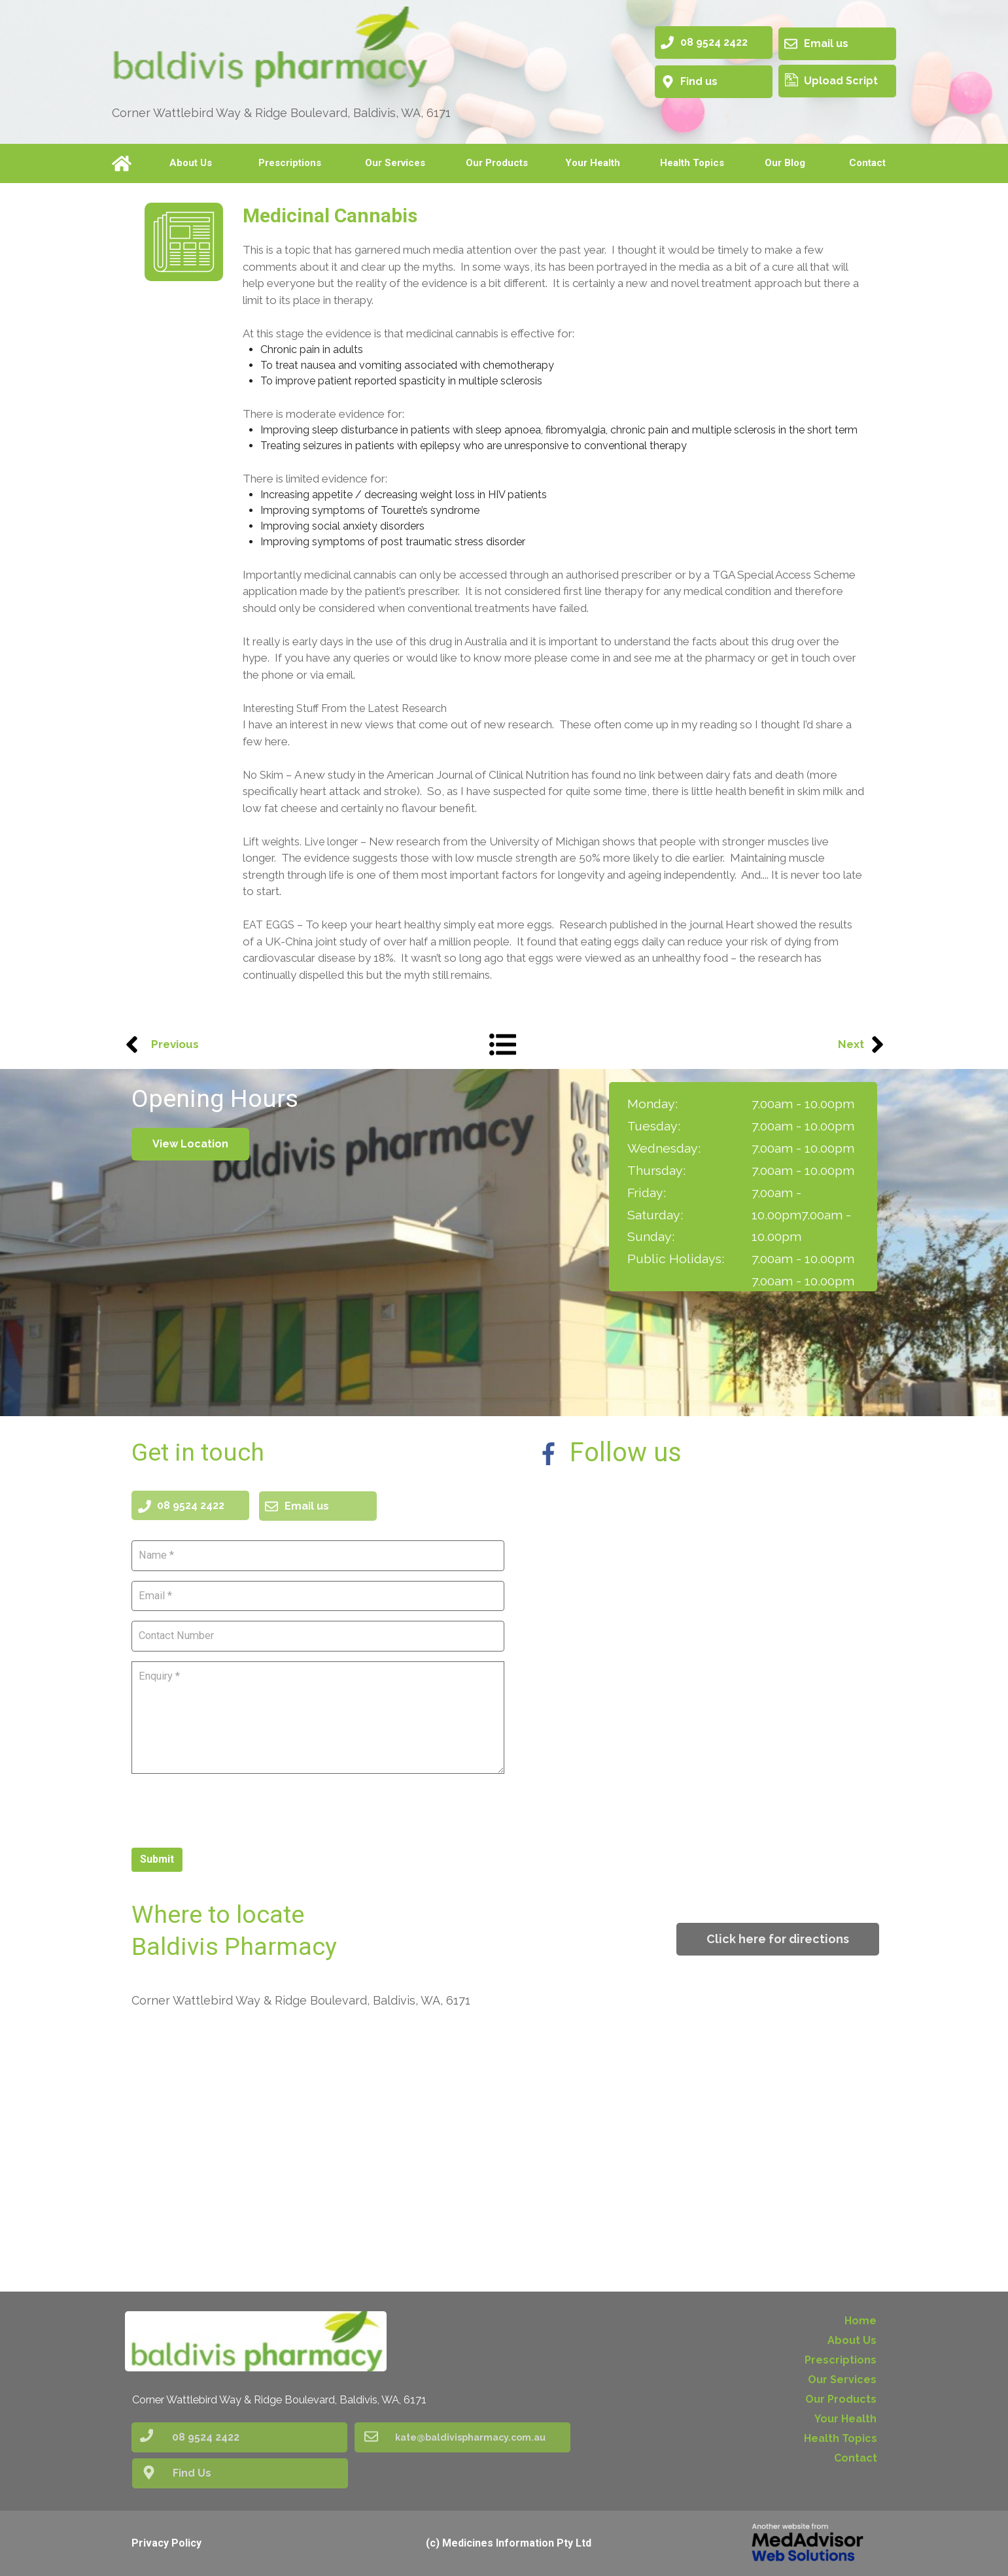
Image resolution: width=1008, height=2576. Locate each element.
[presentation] (230, 1807)
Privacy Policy (166, 2543)
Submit (157, 1858)
